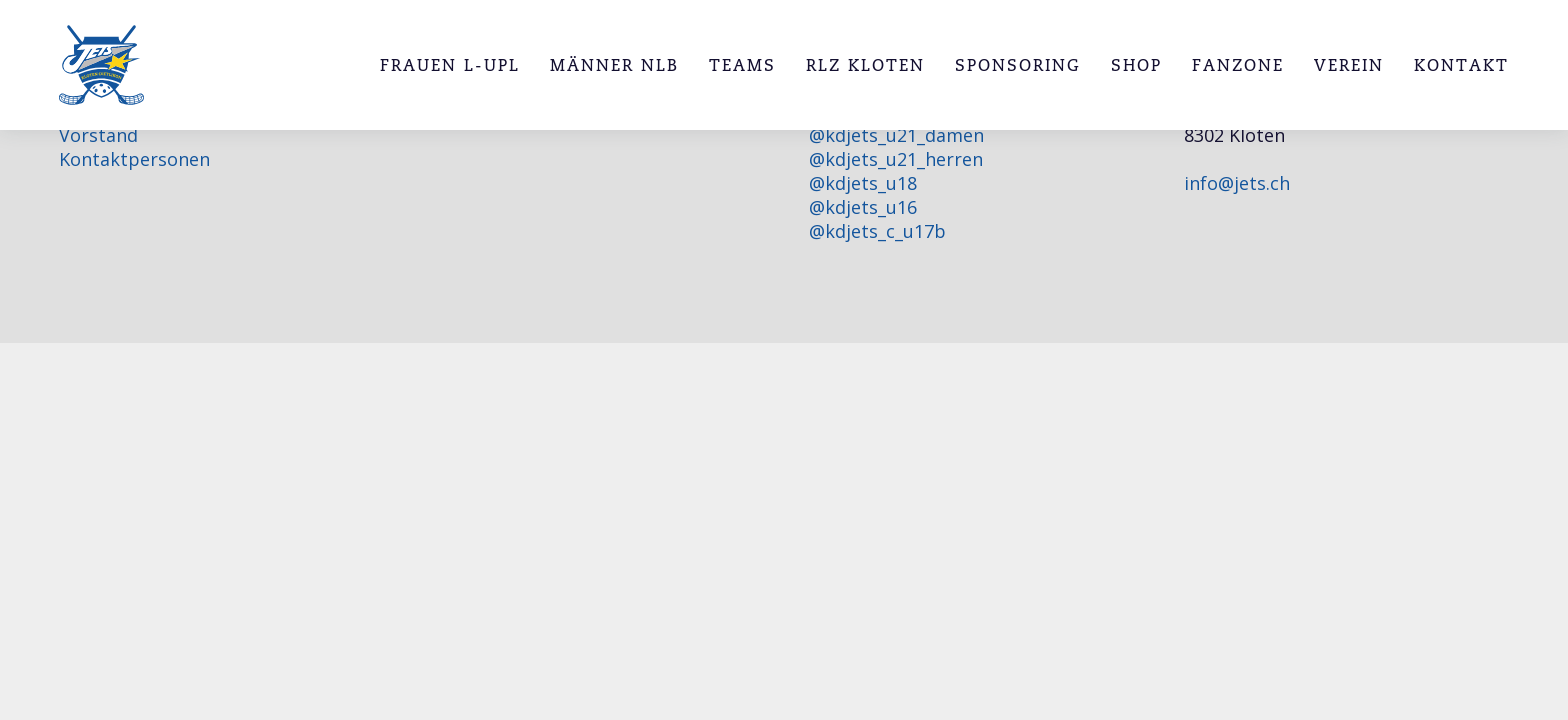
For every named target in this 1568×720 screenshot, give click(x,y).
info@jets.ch (1237, 183)
